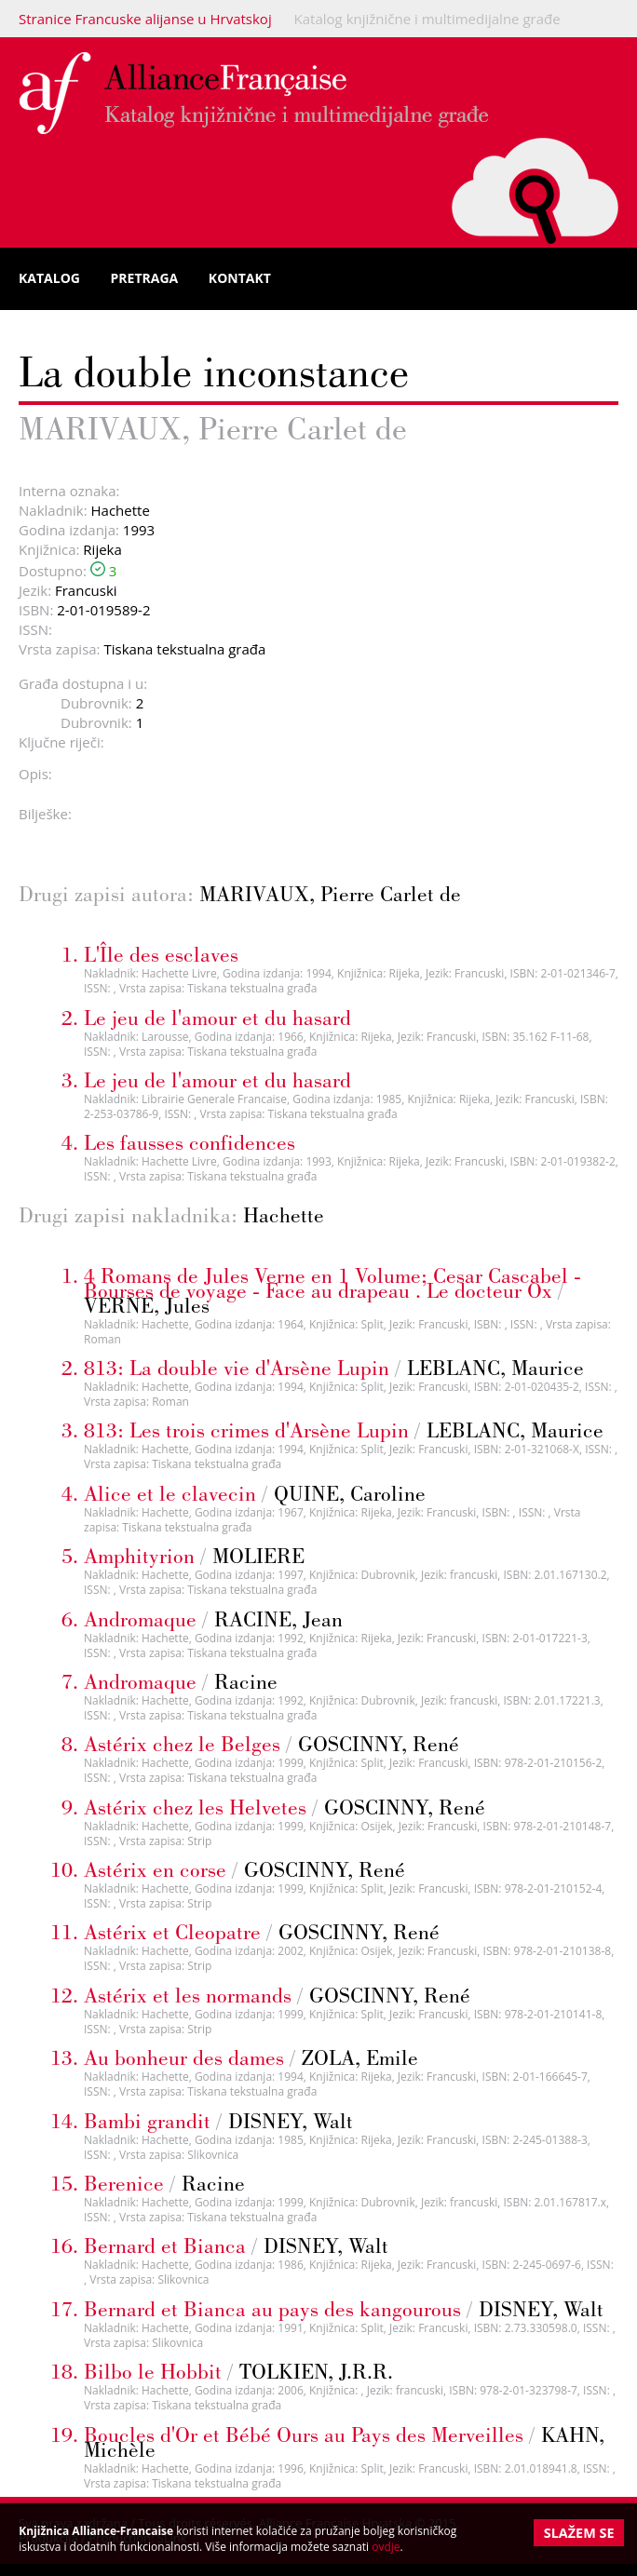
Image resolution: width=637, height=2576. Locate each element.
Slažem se (579, 2533)
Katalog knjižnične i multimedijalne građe (427, 18)
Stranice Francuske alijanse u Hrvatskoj (145, 18)
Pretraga (145, 278)
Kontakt (240, 278)
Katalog (49, 278)
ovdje (386, 2547)
